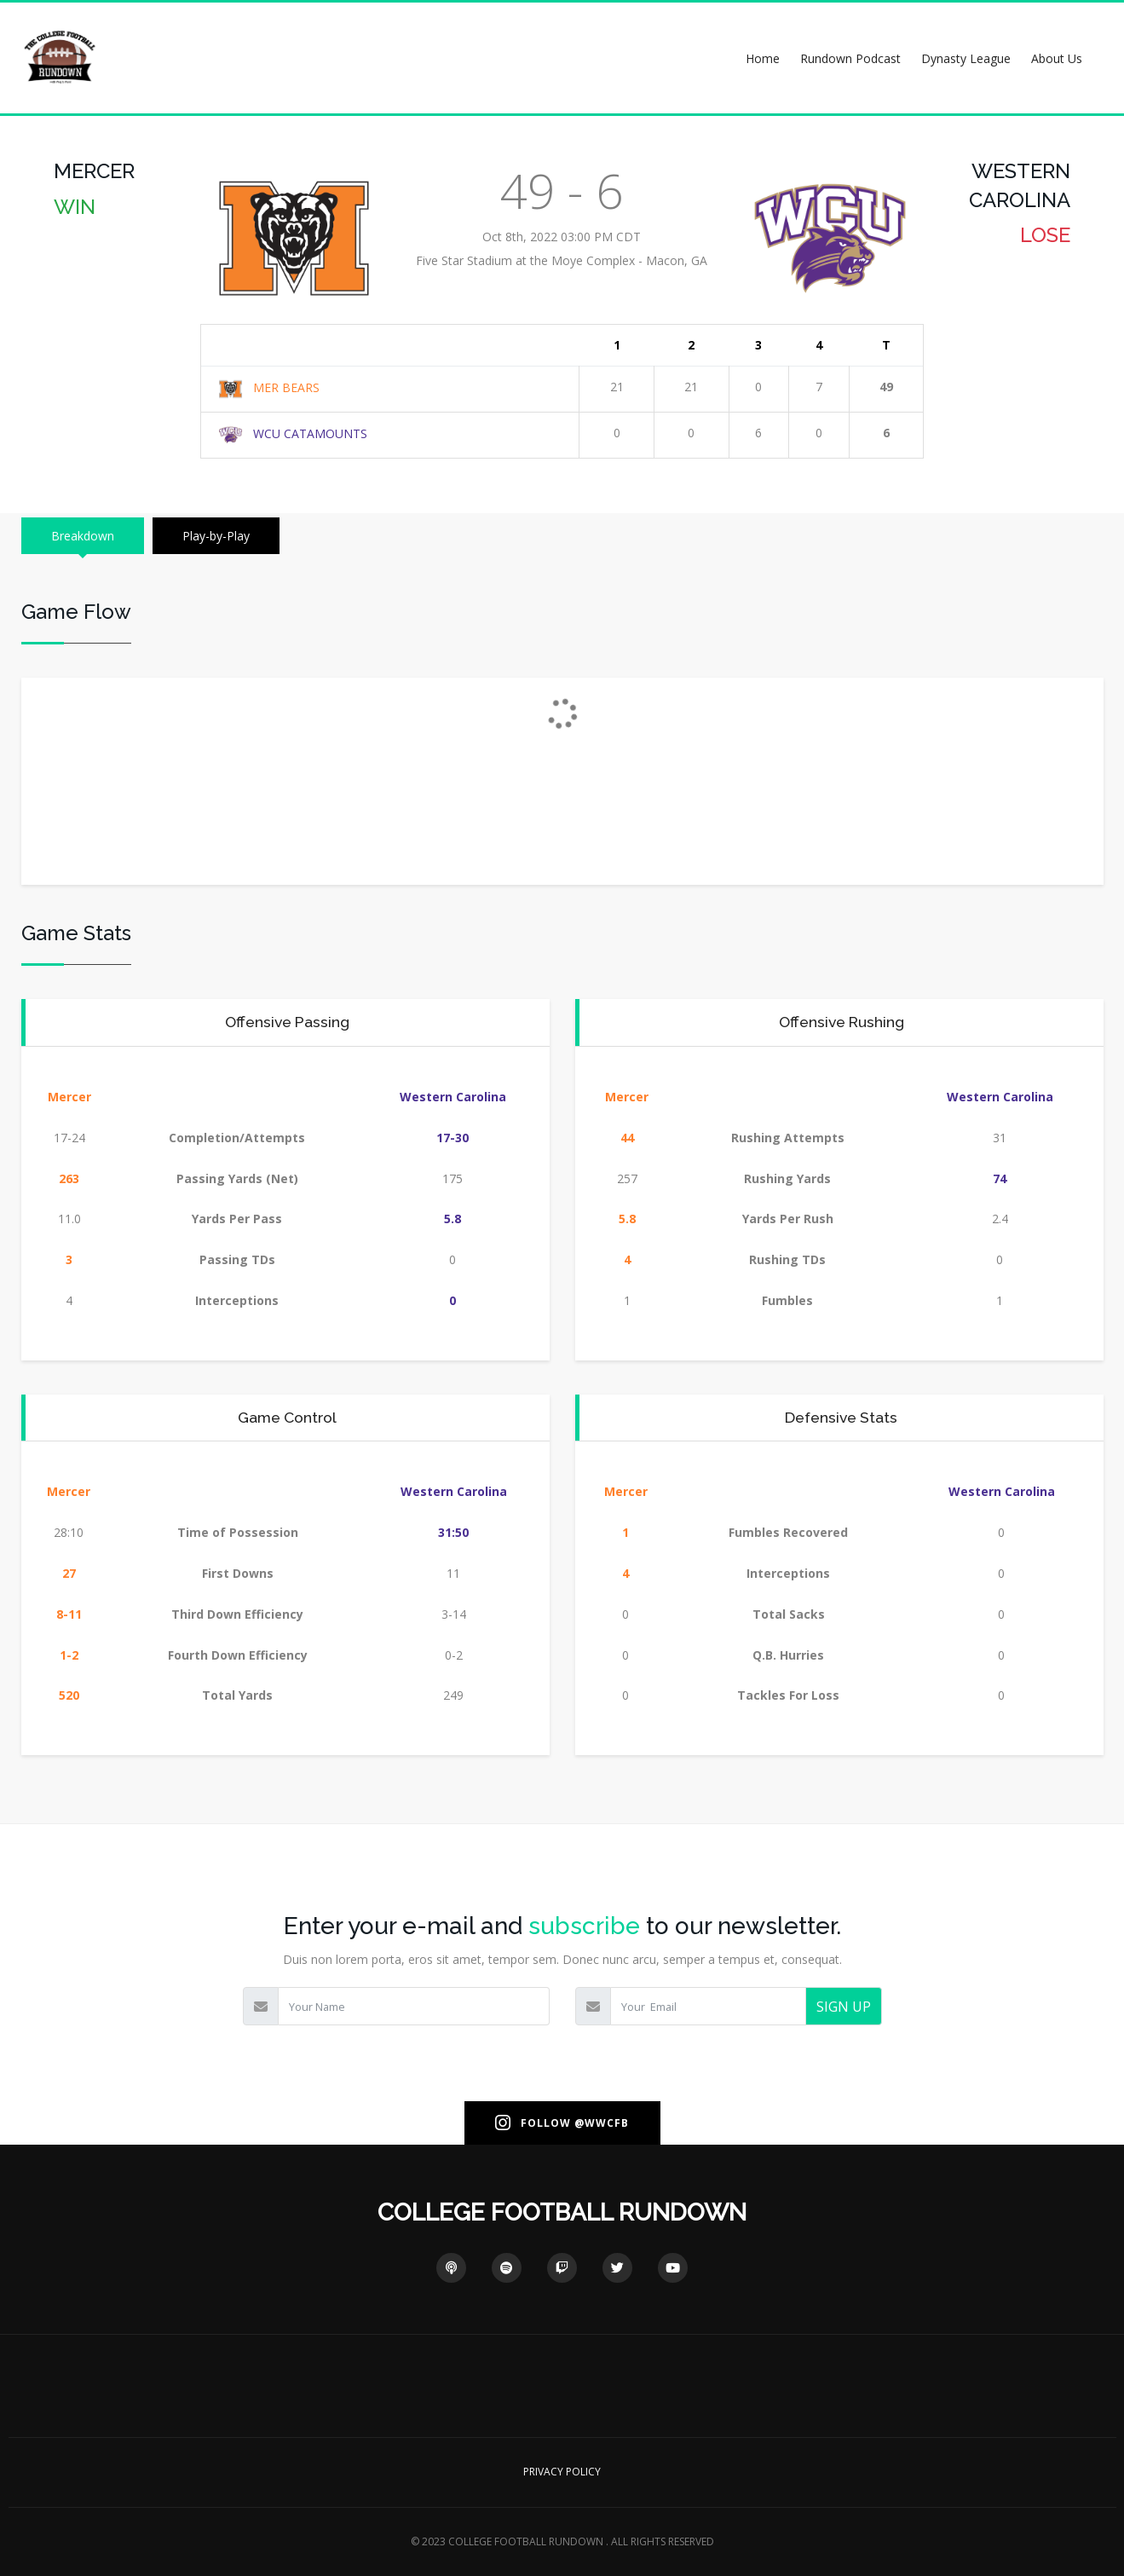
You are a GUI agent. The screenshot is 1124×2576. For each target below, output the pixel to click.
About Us (1056, 58)
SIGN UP (843, 2006)
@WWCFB (601, 2123)
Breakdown (82, 536)
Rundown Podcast (850, 58)
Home (763, 58)
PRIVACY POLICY (562, 2471)
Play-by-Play (216, 536)
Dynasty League (966, 58)
